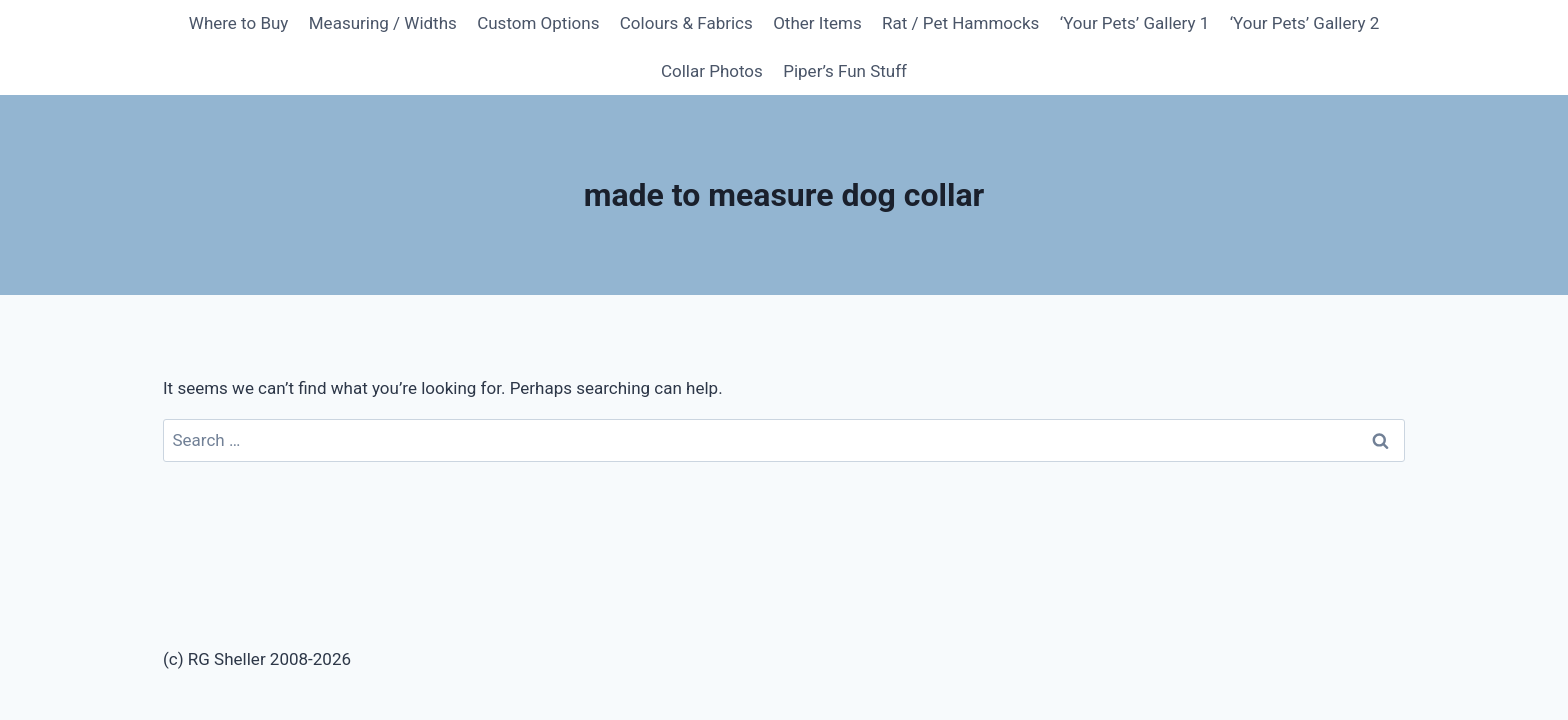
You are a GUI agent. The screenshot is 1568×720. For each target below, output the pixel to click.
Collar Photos (712, 71)
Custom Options (538, 23)
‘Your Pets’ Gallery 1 (1135, 23)
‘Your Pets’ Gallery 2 (1305, 23)
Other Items (817, 23)
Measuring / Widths (383, 23)
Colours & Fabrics (686, 23)
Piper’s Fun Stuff (845, 71)
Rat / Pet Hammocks (960, 23)
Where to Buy (239, 23)
